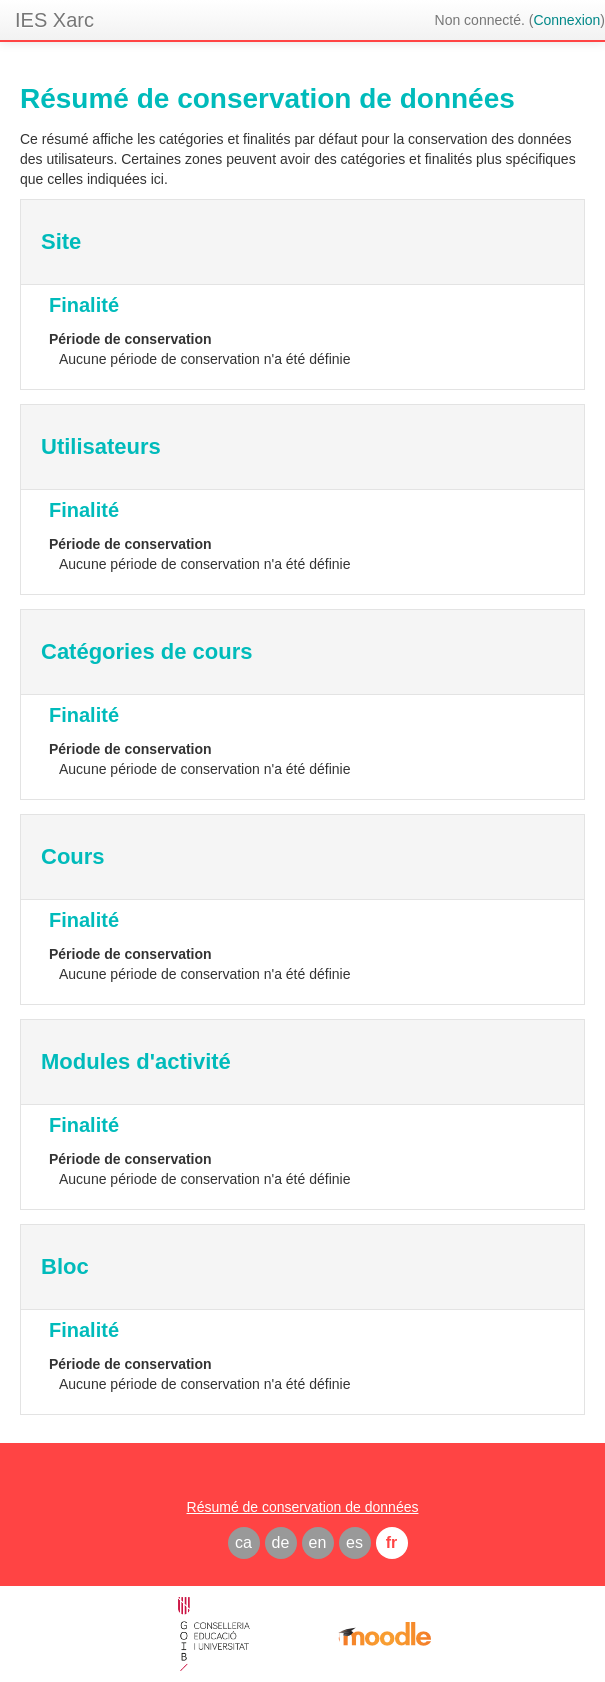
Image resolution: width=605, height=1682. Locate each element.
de (281, 1542)
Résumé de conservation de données (303, 1507)
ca (243, 1542)
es (354, 1542)
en (318, 1542)
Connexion (566, 20)
